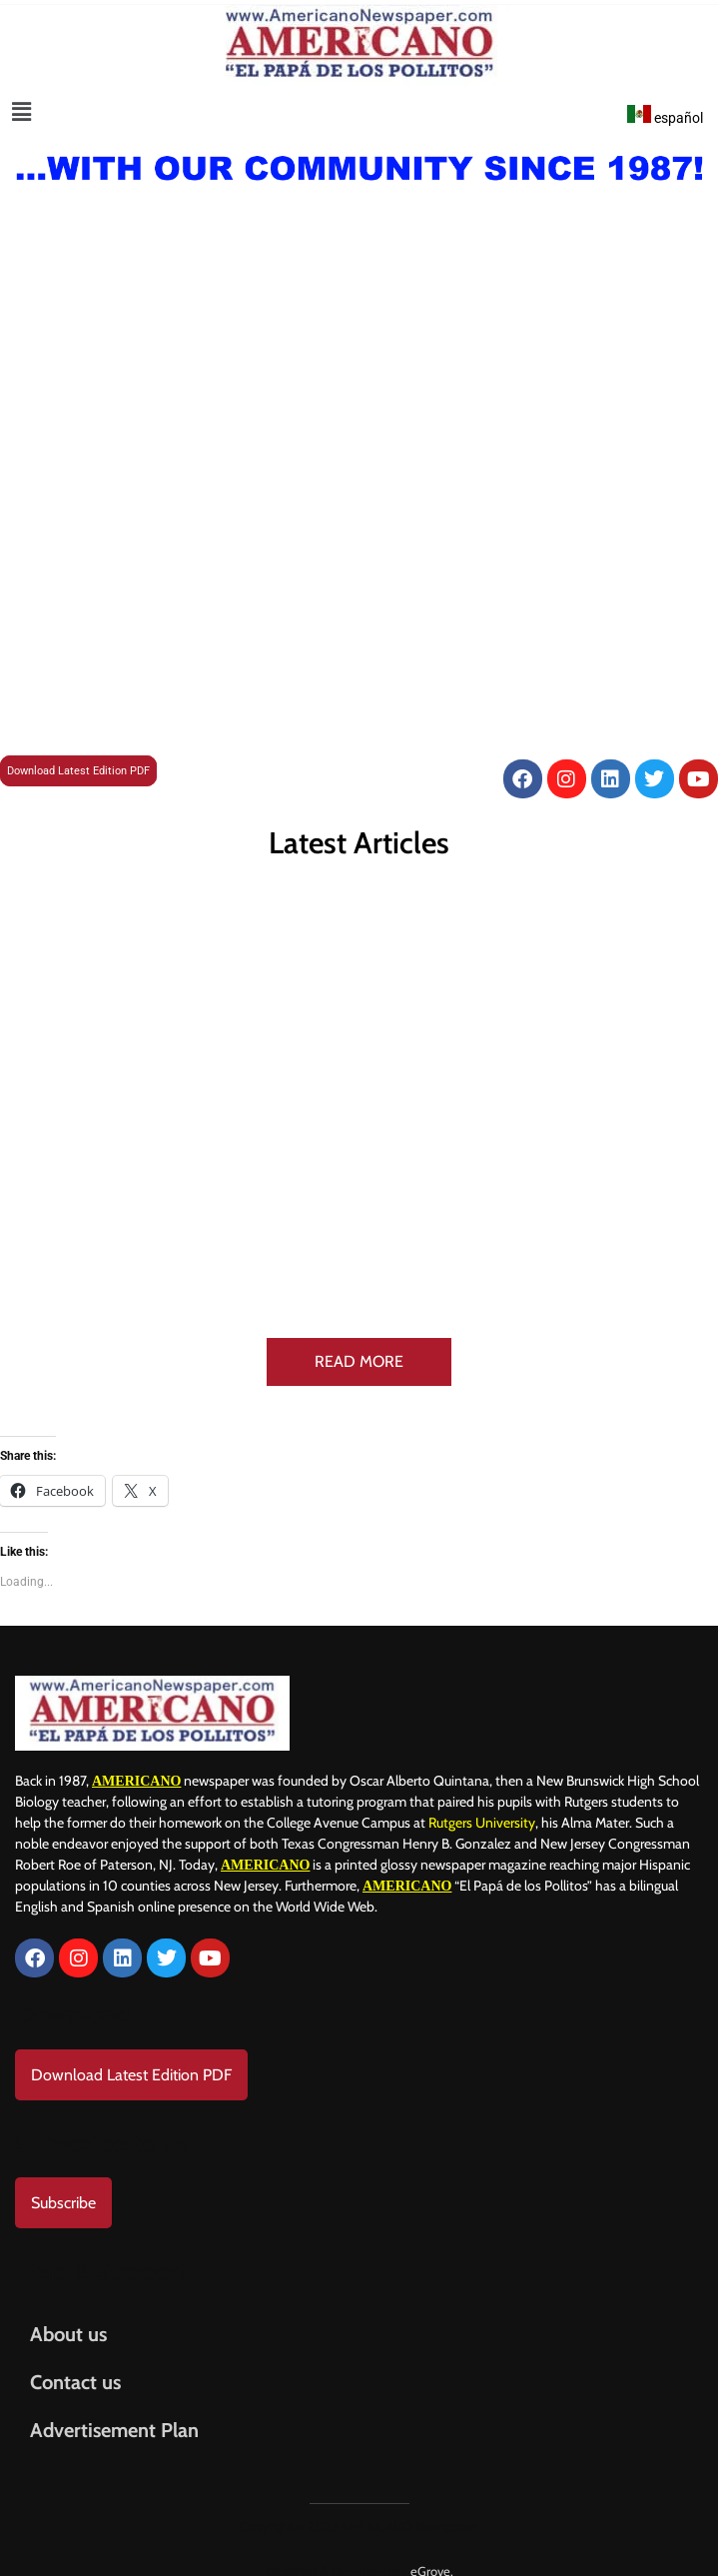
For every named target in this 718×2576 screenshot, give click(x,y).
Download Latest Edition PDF (78, 770)
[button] (21, 112)
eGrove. (431, 2553)
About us (68, 2316)
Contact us (75, 2364)
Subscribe (63, 2184)
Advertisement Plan (114, 2412)
